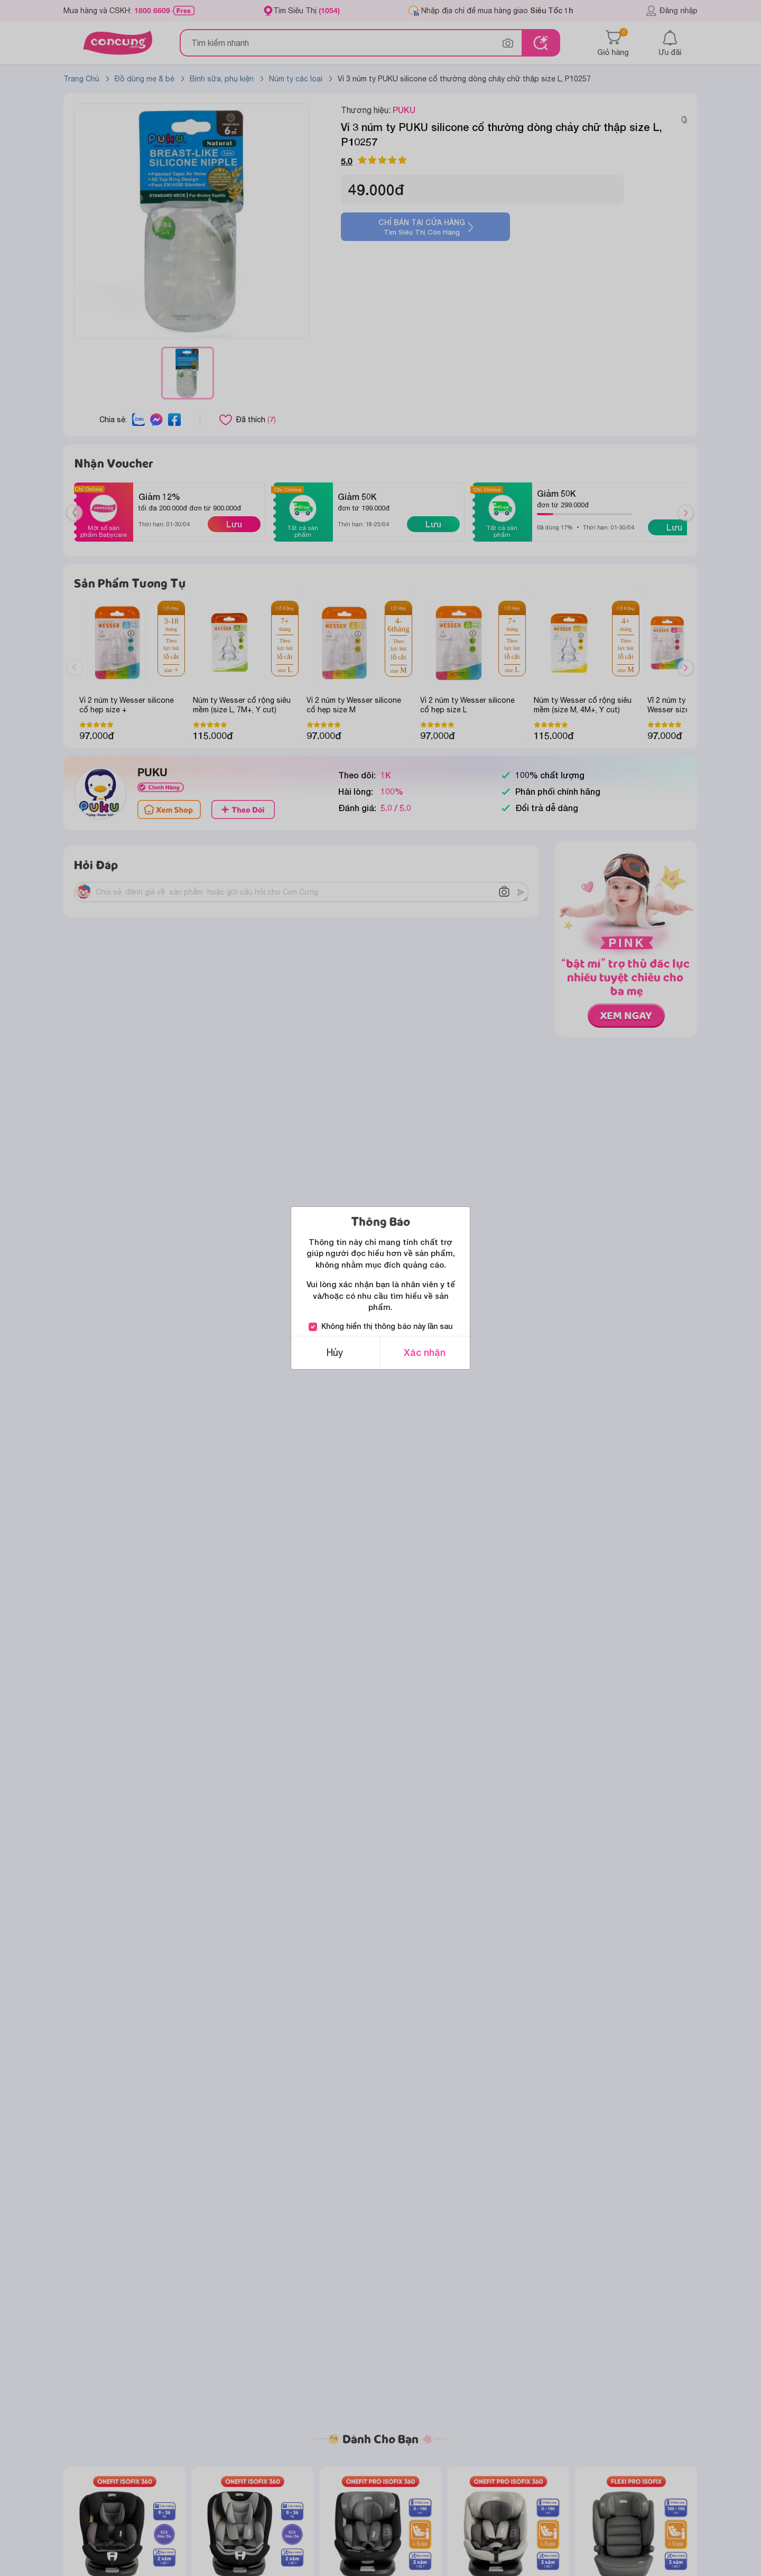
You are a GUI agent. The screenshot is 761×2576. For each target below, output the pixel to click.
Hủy (335, 1352)
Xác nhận (425, 1352)
